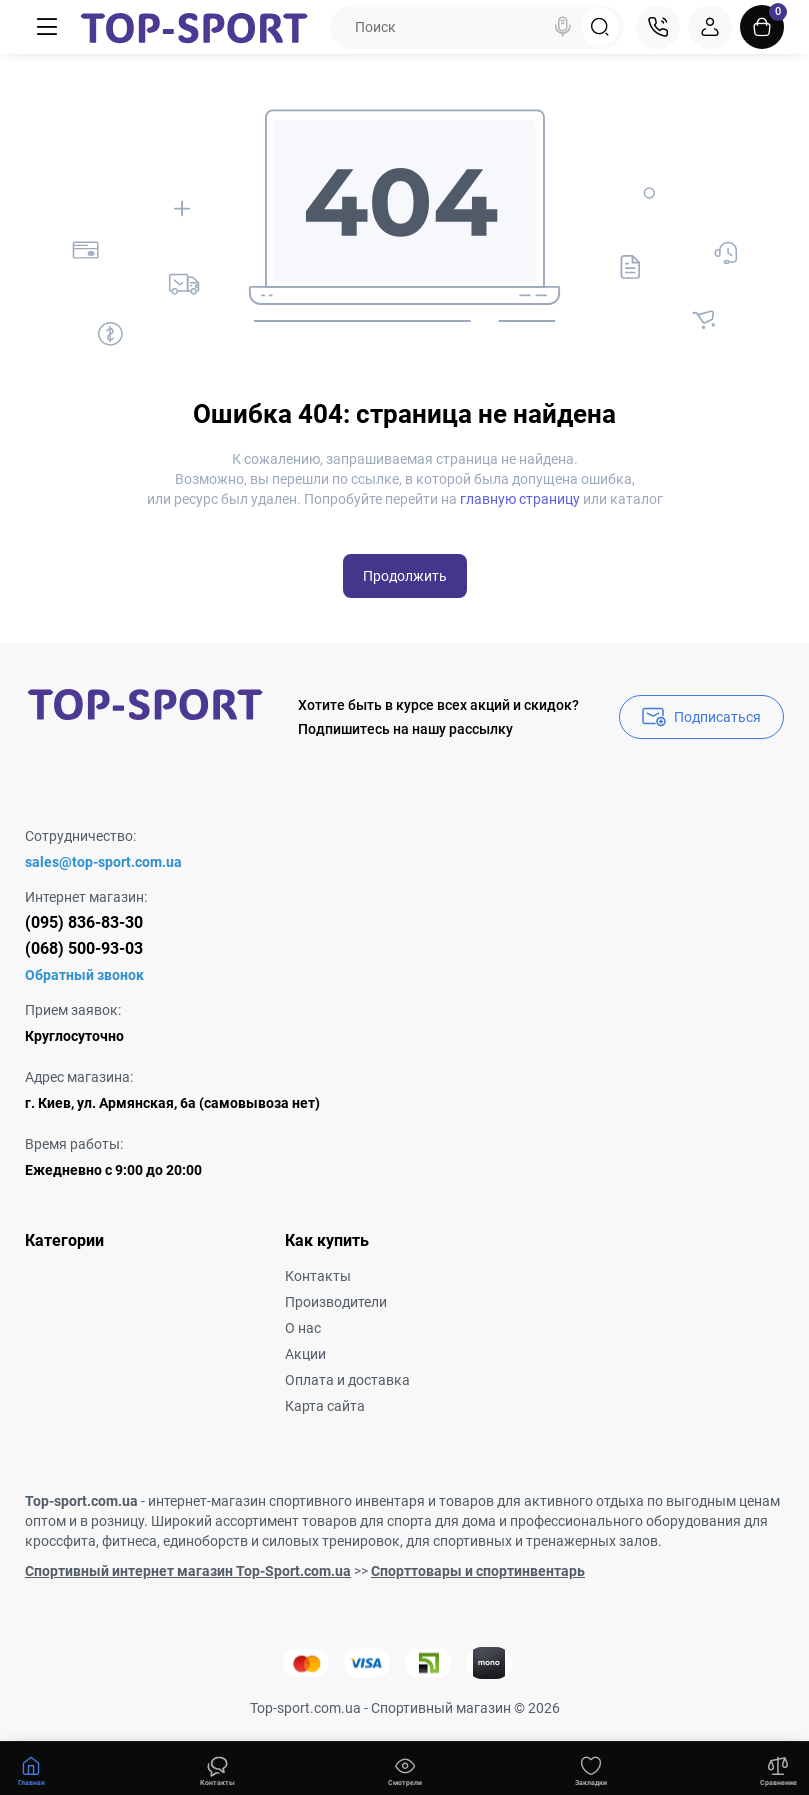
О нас (303, 1328)
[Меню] (46, 27)
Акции (305, 1354)
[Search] (563, 27)
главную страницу (520, 499)
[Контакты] (658, 27)
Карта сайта (325, 1406)
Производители (336, 1302)
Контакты (318, 1276)
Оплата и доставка (347, 1380)
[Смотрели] (218, 1769)
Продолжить (405, 576)
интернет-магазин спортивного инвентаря (286, 1501)
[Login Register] (710, 27)
